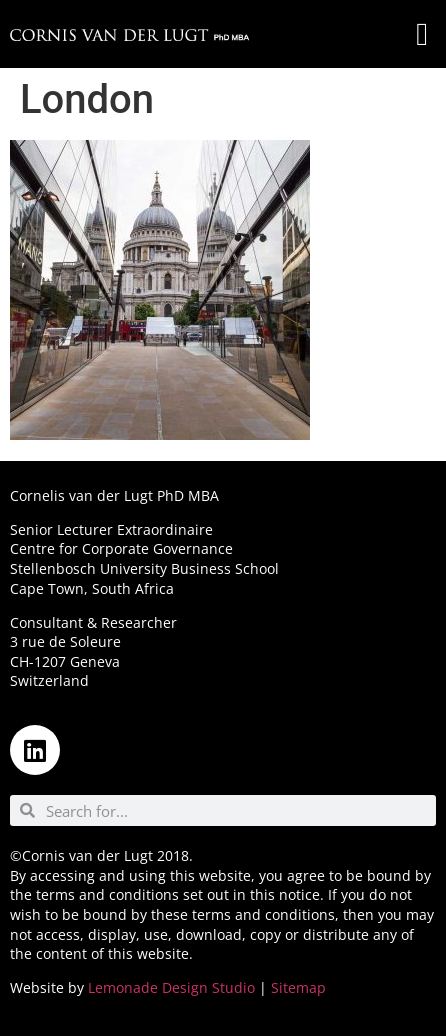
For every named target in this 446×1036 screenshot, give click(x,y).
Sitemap (298, 987)
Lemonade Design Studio (171, 987)
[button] (422, 34)
